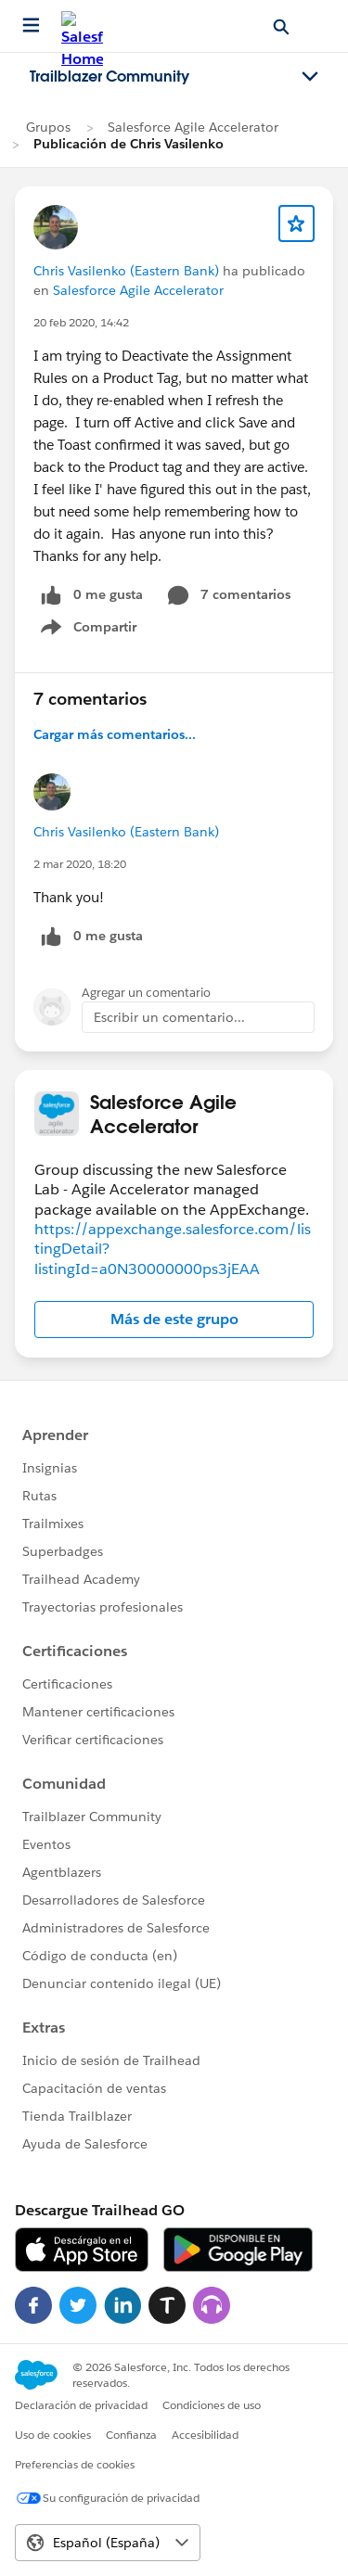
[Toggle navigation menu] (310, 77)
